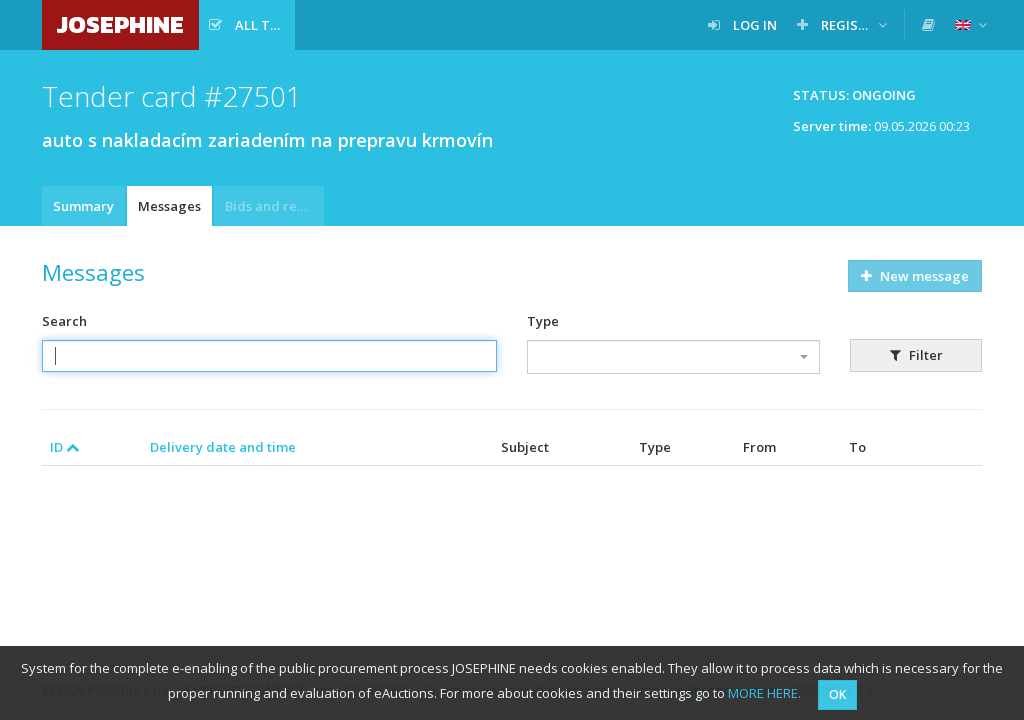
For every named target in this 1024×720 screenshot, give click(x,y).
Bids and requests (274, 206)
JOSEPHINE (120, 24)
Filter (916, 355)
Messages (169, 206)
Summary (83, 206)
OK (837, 694)
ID (65, 447)
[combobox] (673, 357)
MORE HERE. (764, 693)
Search (64, 321)
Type (543, 321)
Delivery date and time (223, 447)
